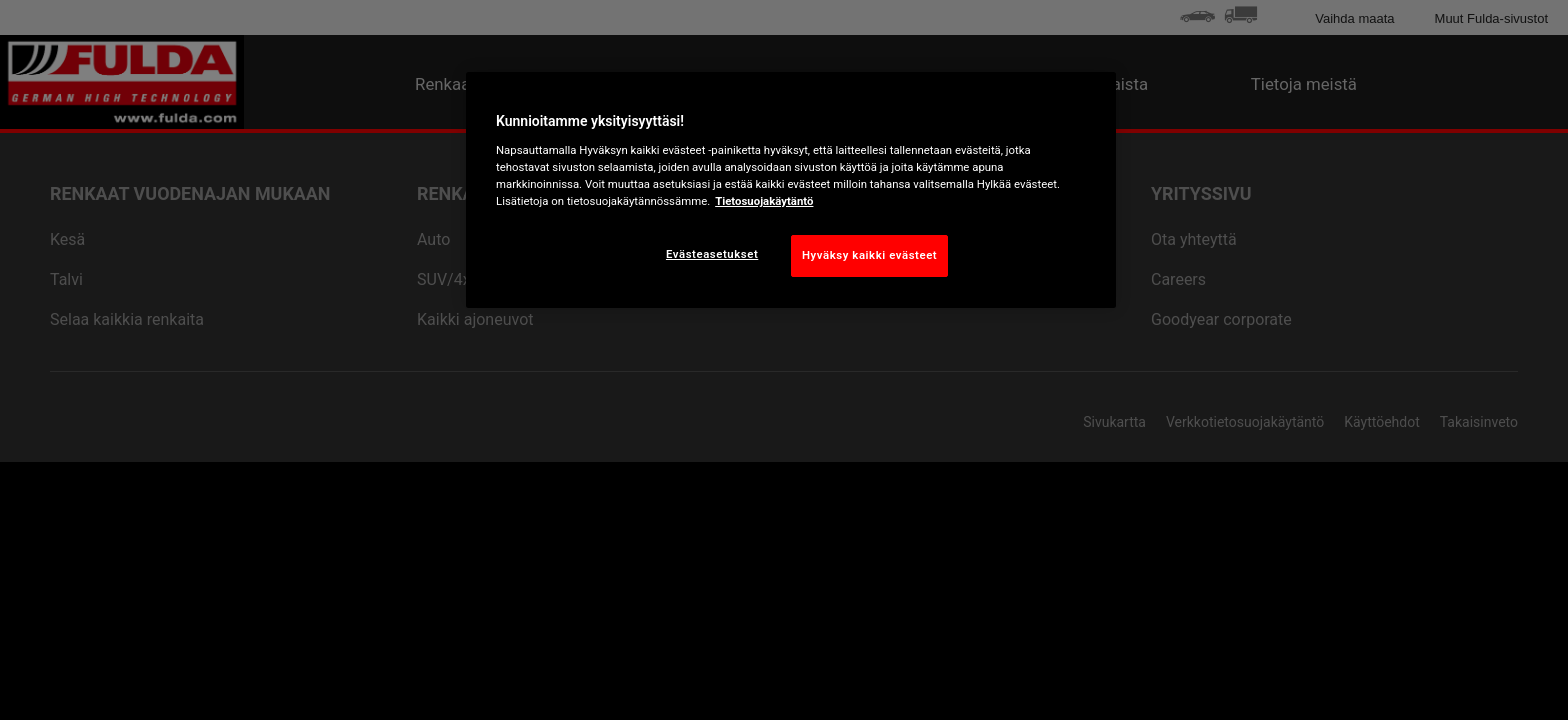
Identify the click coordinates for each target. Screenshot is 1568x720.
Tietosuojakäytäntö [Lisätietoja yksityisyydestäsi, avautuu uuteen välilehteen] (764, 201)
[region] (791, 190)
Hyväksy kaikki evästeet (869, 255)
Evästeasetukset (712, 254)
